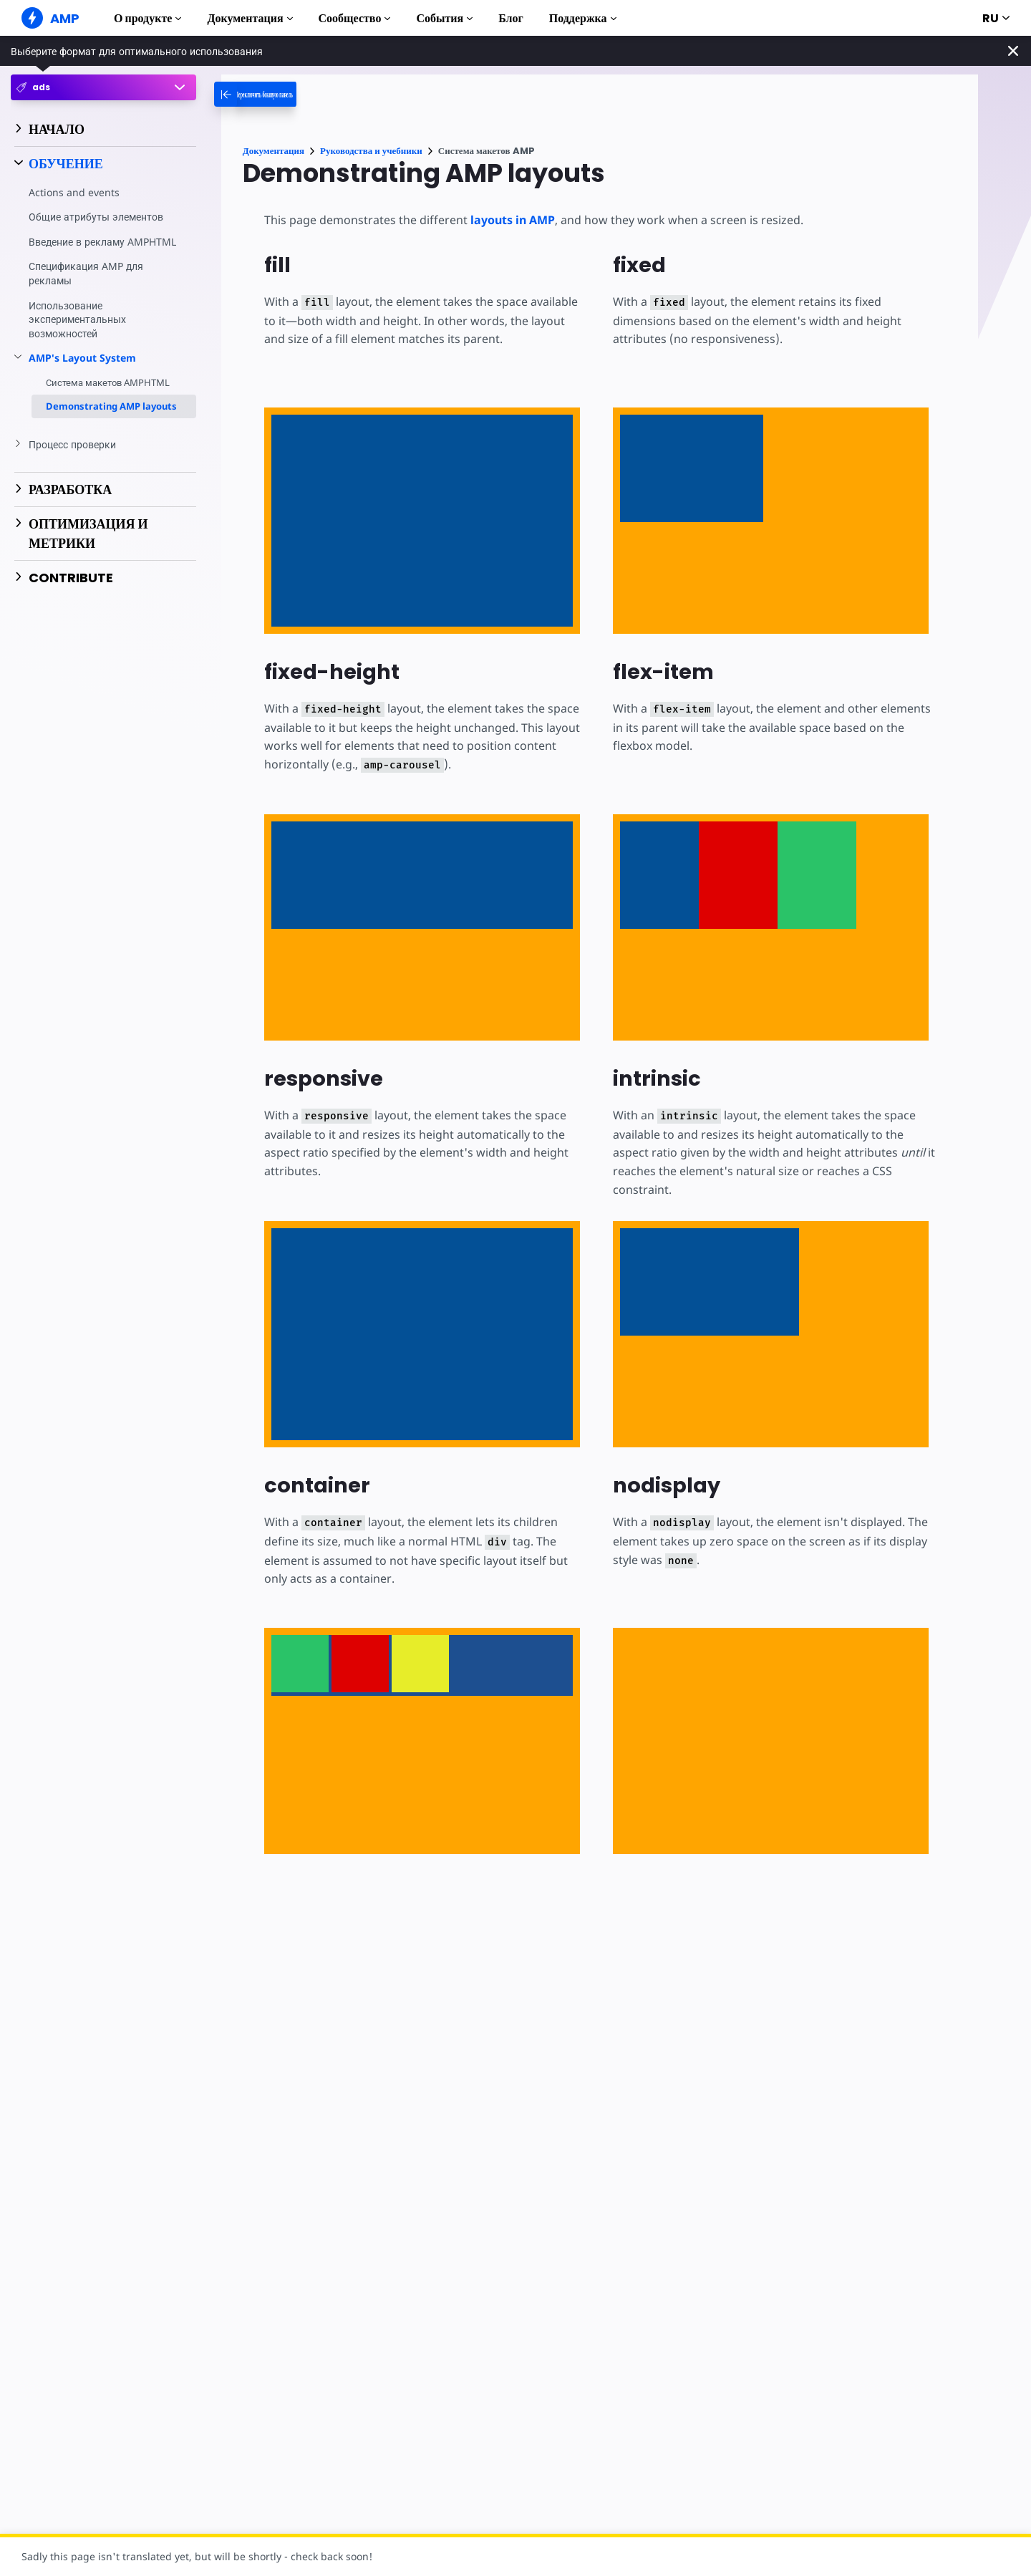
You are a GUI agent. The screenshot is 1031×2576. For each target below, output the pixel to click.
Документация (249, 18)
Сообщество (355, 18)
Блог (510, 18)
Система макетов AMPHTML (108, 396)
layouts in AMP (509, 220)
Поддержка (582, 18)
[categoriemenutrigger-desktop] (288, 94)
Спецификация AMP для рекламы (87, 288)
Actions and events (73, 192)
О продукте (147, 18)
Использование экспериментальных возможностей (78, 333)
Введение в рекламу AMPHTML (78, 249)
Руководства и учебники (371, 151)
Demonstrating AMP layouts (111, 420)
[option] (300, 1663)
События (444, 18)
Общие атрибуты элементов (97, 216)
